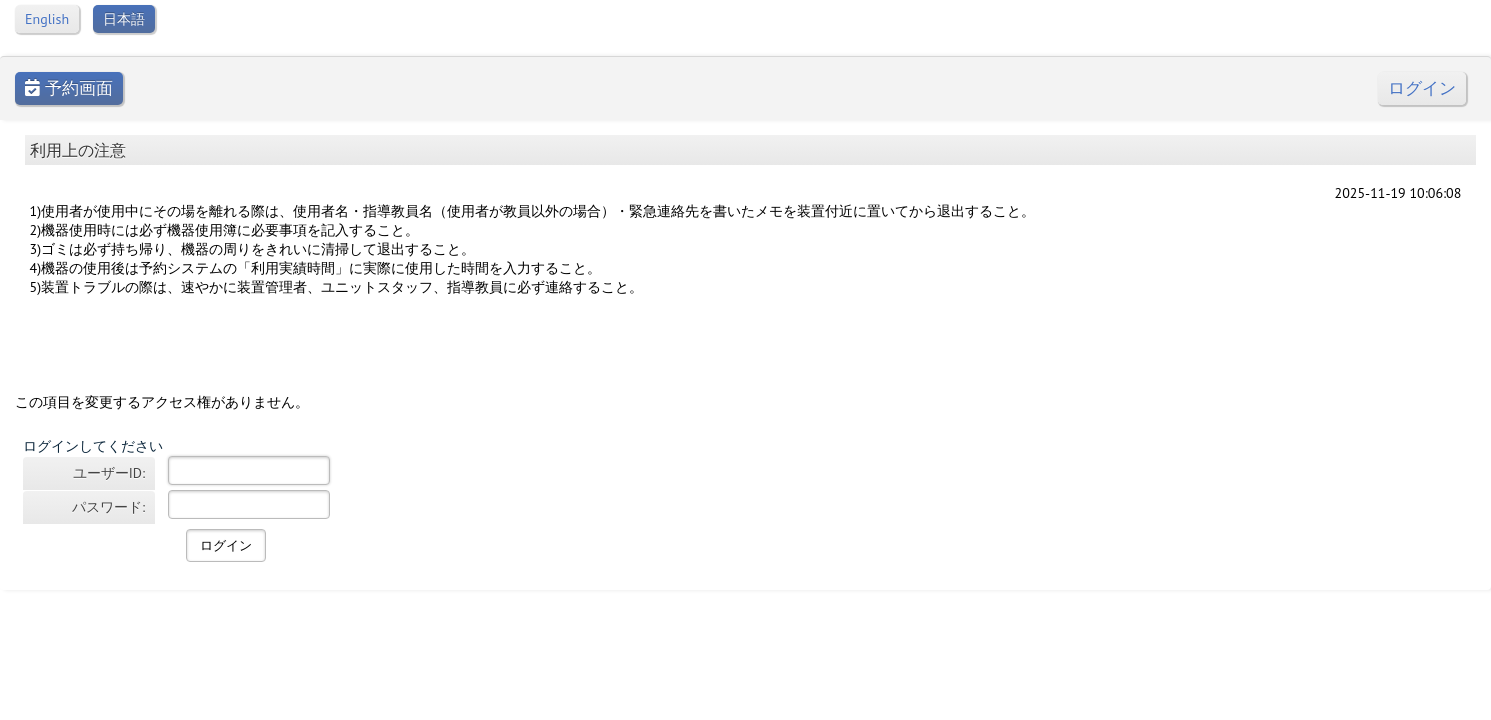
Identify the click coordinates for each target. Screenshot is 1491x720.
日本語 (124, 19)
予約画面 (69, 88)
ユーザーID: (109, 473)
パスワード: (108, 507)
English (47, 19)
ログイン (1422, 88)
